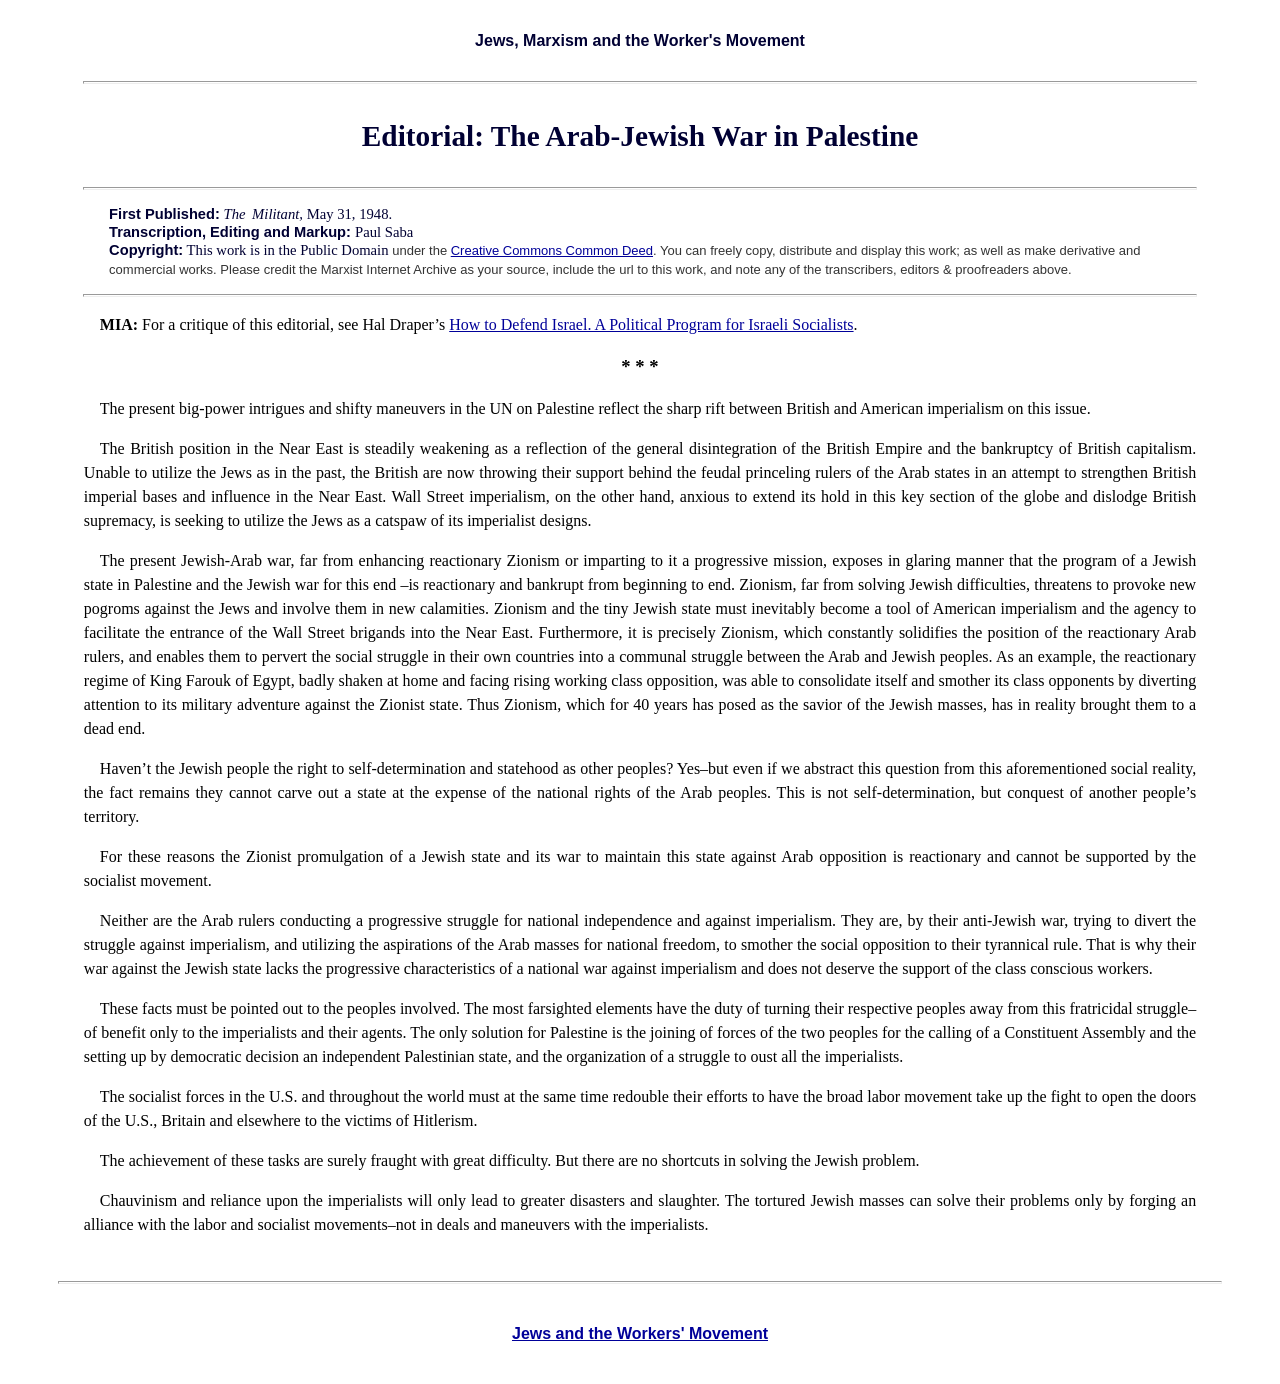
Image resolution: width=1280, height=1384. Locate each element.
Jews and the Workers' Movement (640, 1333)
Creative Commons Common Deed (552, 250)
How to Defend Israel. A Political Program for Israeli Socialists (651, 324)
